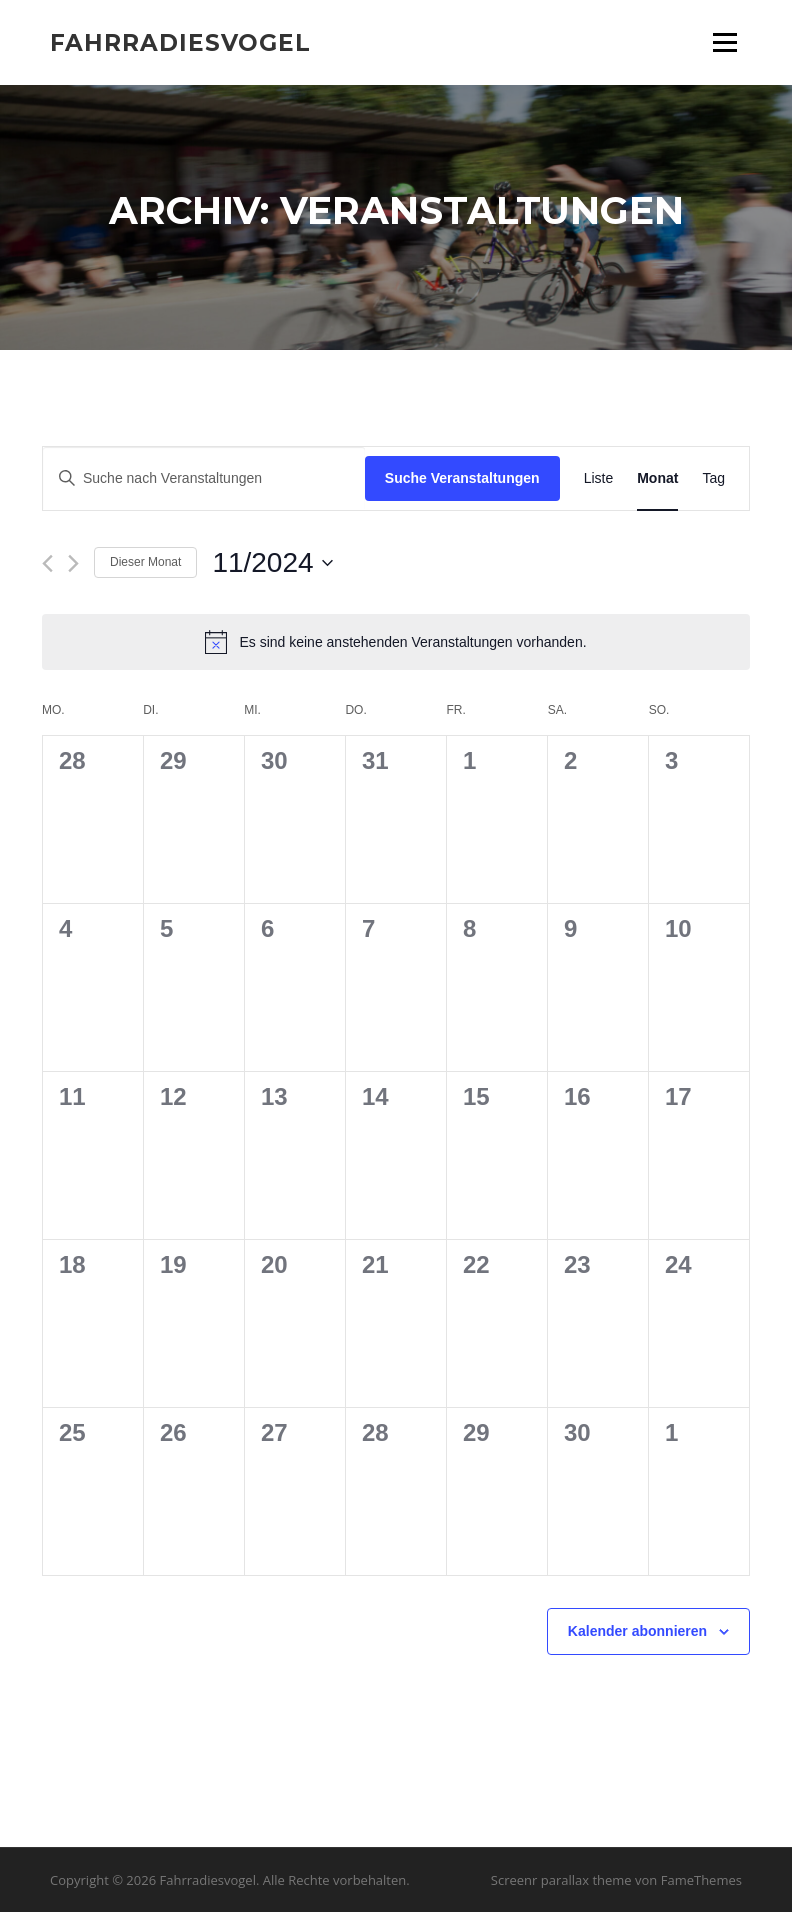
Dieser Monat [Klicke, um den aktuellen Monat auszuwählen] (145, 562)
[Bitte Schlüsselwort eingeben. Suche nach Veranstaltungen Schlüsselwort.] (204, 478)
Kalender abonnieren (637, 1631)
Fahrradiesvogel (180, 42)
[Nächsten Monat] (73, 563)
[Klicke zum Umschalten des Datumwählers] (272, 563)
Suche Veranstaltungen (462, 478)
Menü (724, 42)
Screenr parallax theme (561, 1880)
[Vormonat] (47, 563)
